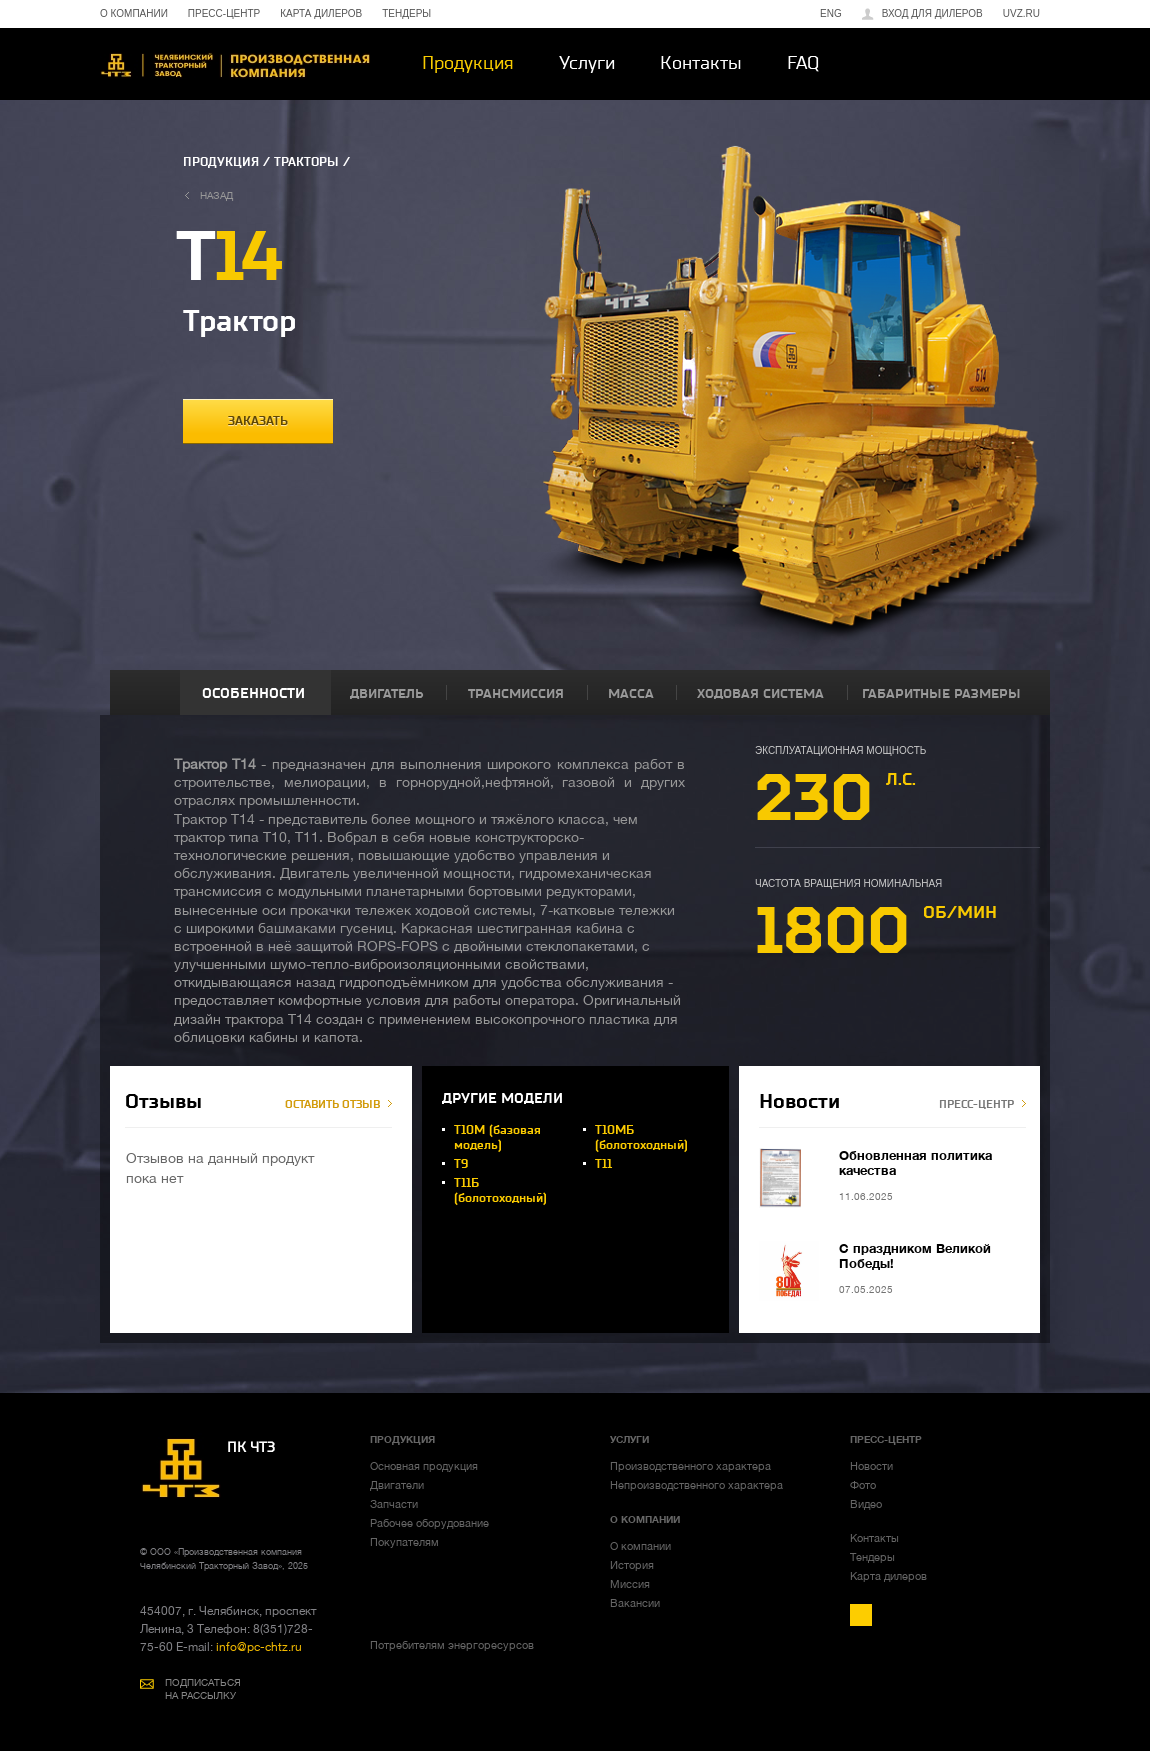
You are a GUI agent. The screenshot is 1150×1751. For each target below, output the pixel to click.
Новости (871, 1466)
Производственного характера (690, 1466)
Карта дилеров (888, 1576)
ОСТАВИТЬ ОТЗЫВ (332, 1104)
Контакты (701, 63)
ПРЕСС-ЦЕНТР (224, 13)
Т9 (461, 1164)
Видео (866, 1504)
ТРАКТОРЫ (306, 162)
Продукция (468, 63)
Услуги (587, 63)
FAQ (803, 63)
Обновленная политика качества (915, 1162)
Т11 (603, 1164)
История (632, 1565)
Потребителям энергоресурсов (452, 1645)
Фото (863, 1485)
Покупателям (404, 1542)
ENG (831, 13)
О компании (640, 1546)
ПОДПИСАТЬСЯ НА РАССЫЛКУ (203, 1688)
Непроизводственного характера (696, 1485)
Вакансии (635, 1603)
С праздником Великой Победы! (915, 1255)
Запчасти (394, 1504)
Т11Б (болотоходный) (500, 1190)
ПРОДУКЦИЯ (221, 162)
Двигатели (397, 1485)
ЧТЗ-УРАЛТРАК (235, 65)
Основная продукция (424, 1466)
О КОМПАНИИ (134, 13)
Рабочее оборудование (429, 1523)
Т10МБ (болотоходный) (641, 1137)
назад (216, 195)
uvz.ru (1021, 13)
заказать (258, 421)
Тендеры (872, 1557)
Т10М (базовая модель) (497, 1137)
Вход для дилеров (932, 13)
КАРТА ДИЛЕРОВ (321, 13)
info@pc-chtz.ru (257, 1647)
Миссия (630, 1584)
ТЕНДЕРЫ (406, 13)
